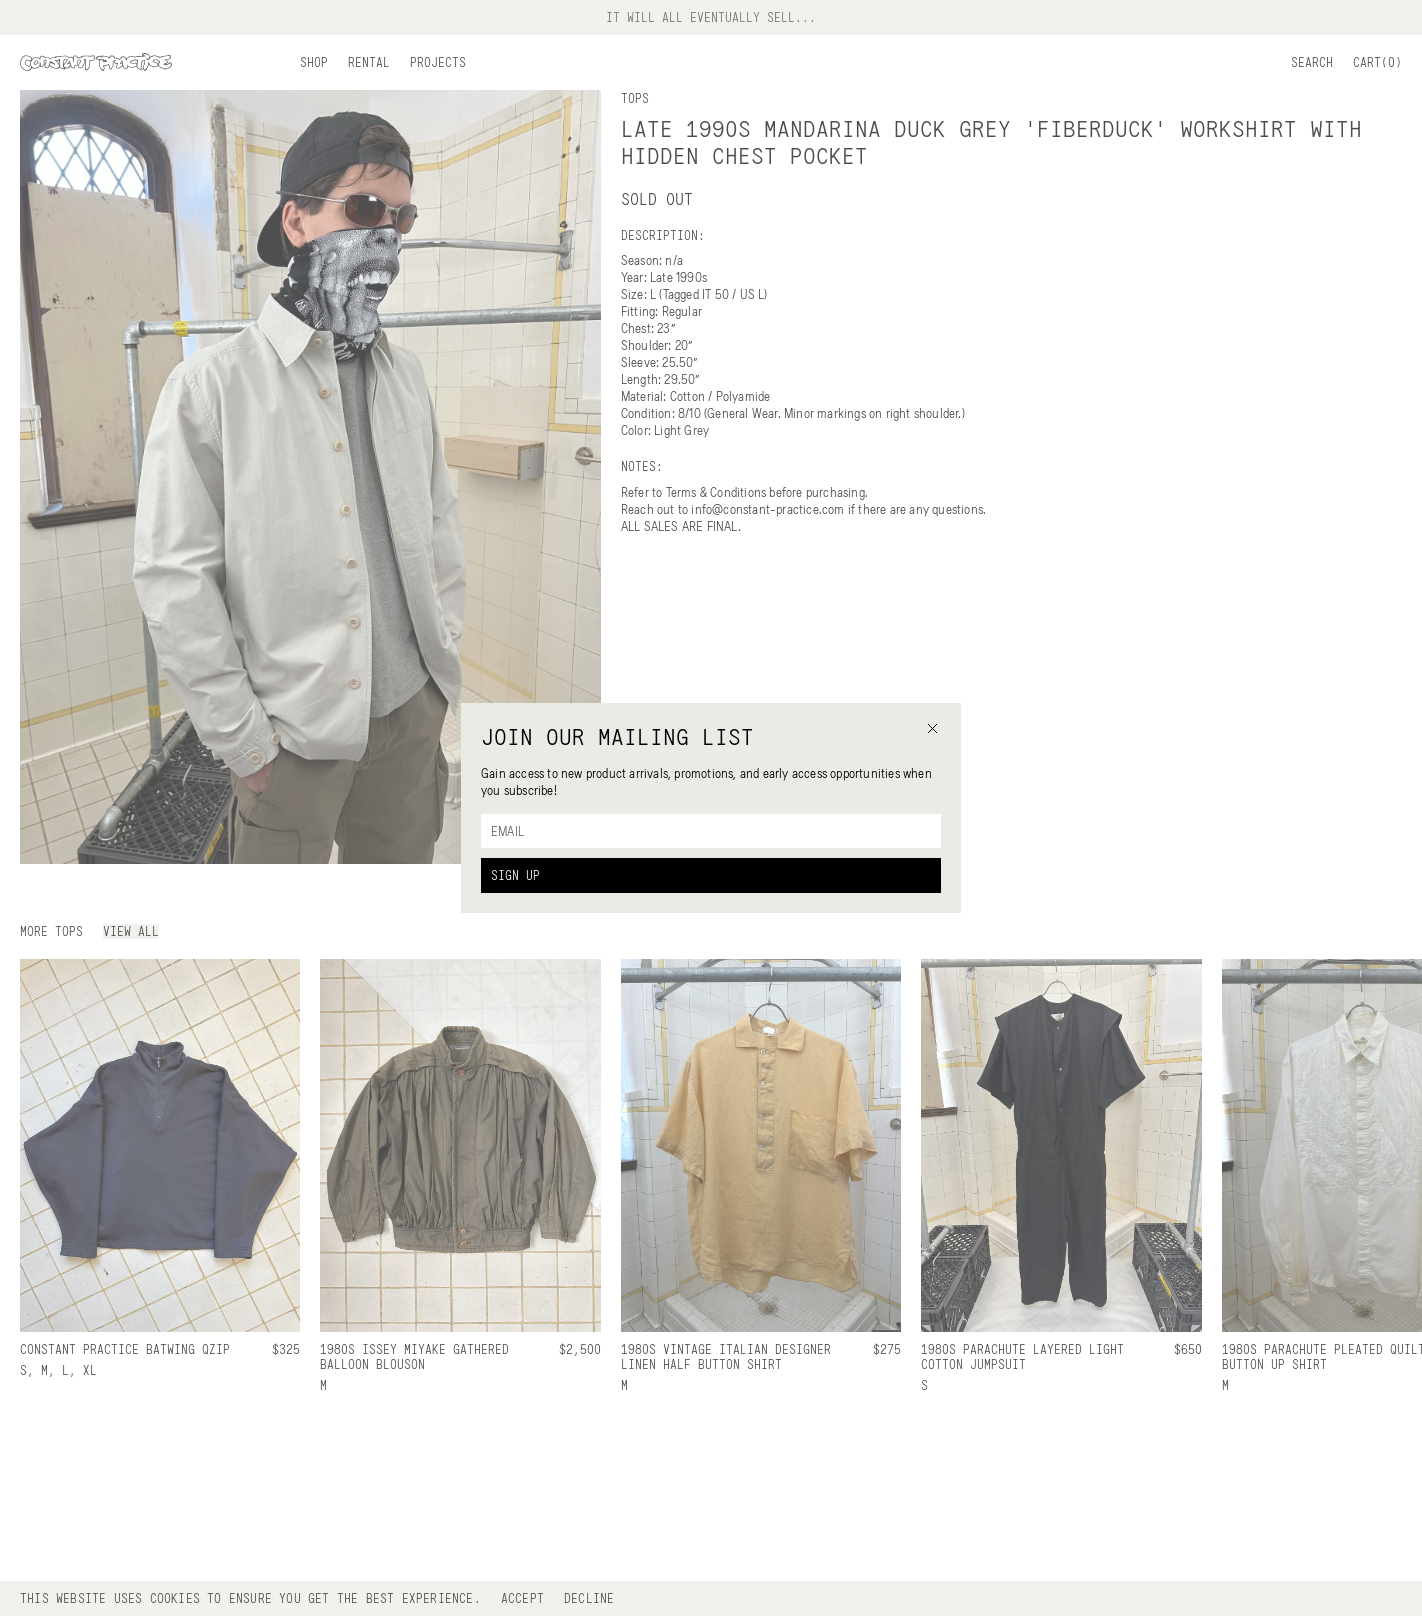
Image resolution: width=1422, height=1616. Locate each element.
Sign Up (515, 875)
